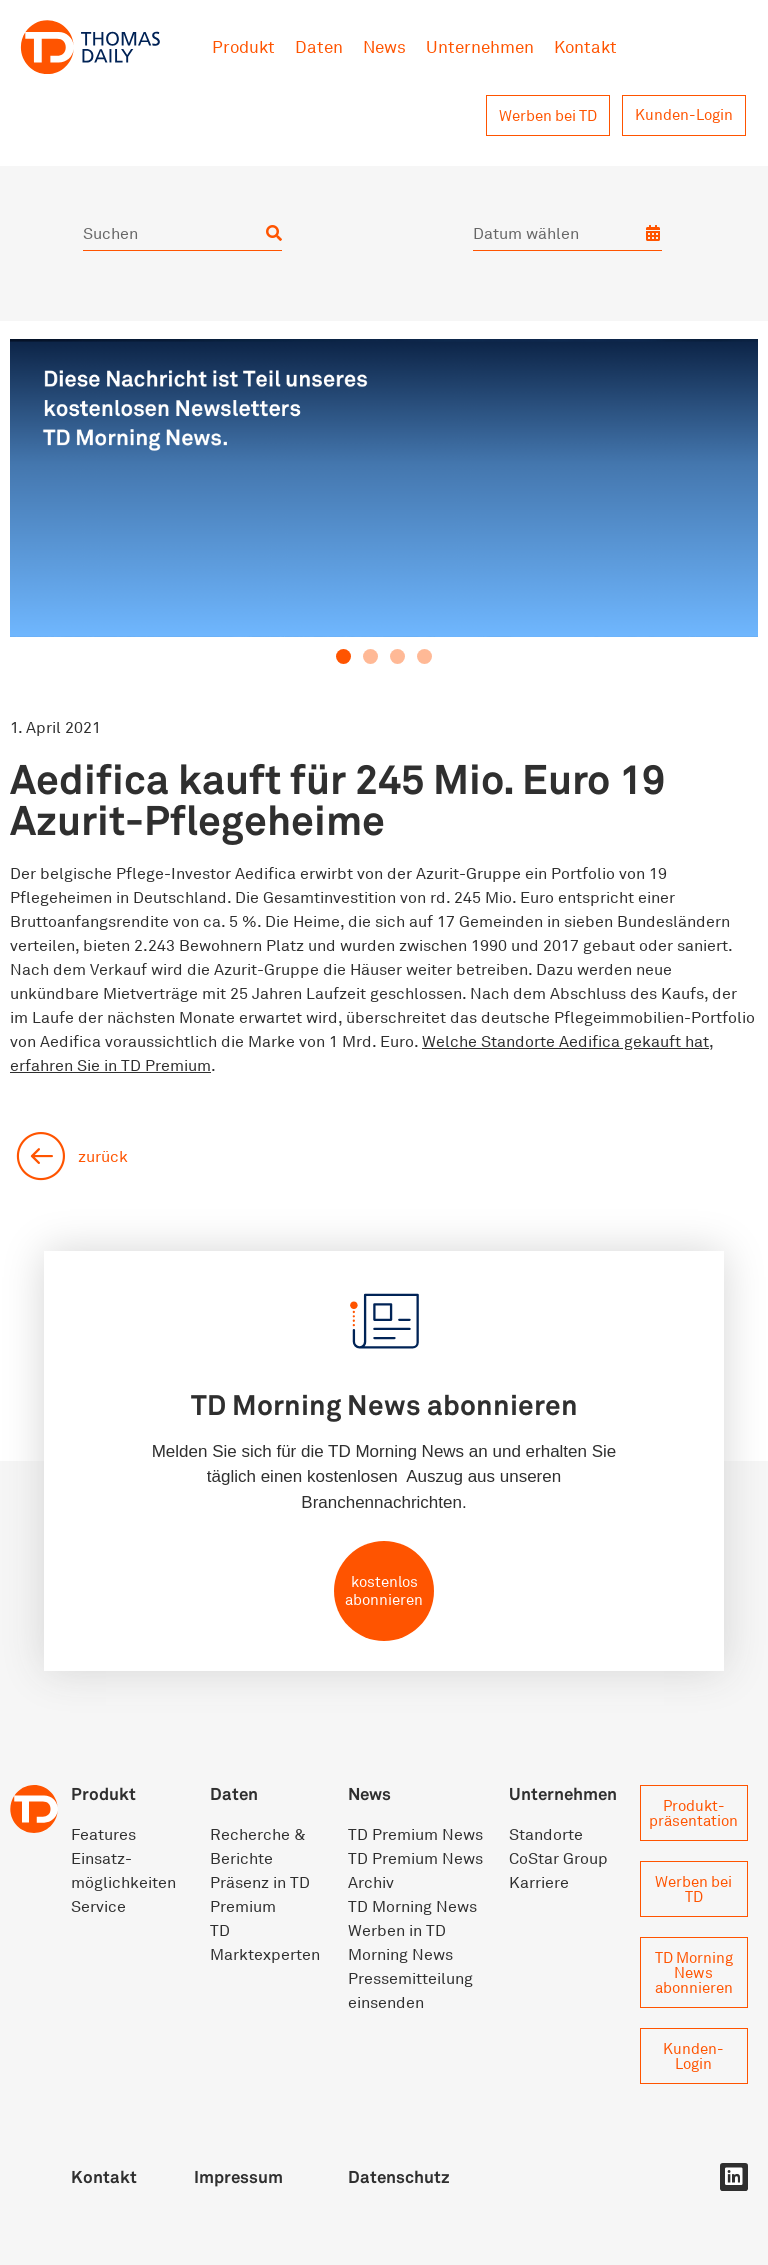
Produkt (243, 46)
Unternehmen (480, 46)
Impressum (238, 2176)
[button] (343, 656)
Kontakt (585, 46)
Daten (319, 46)
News (384, 46)
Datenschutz (399, 2176)
